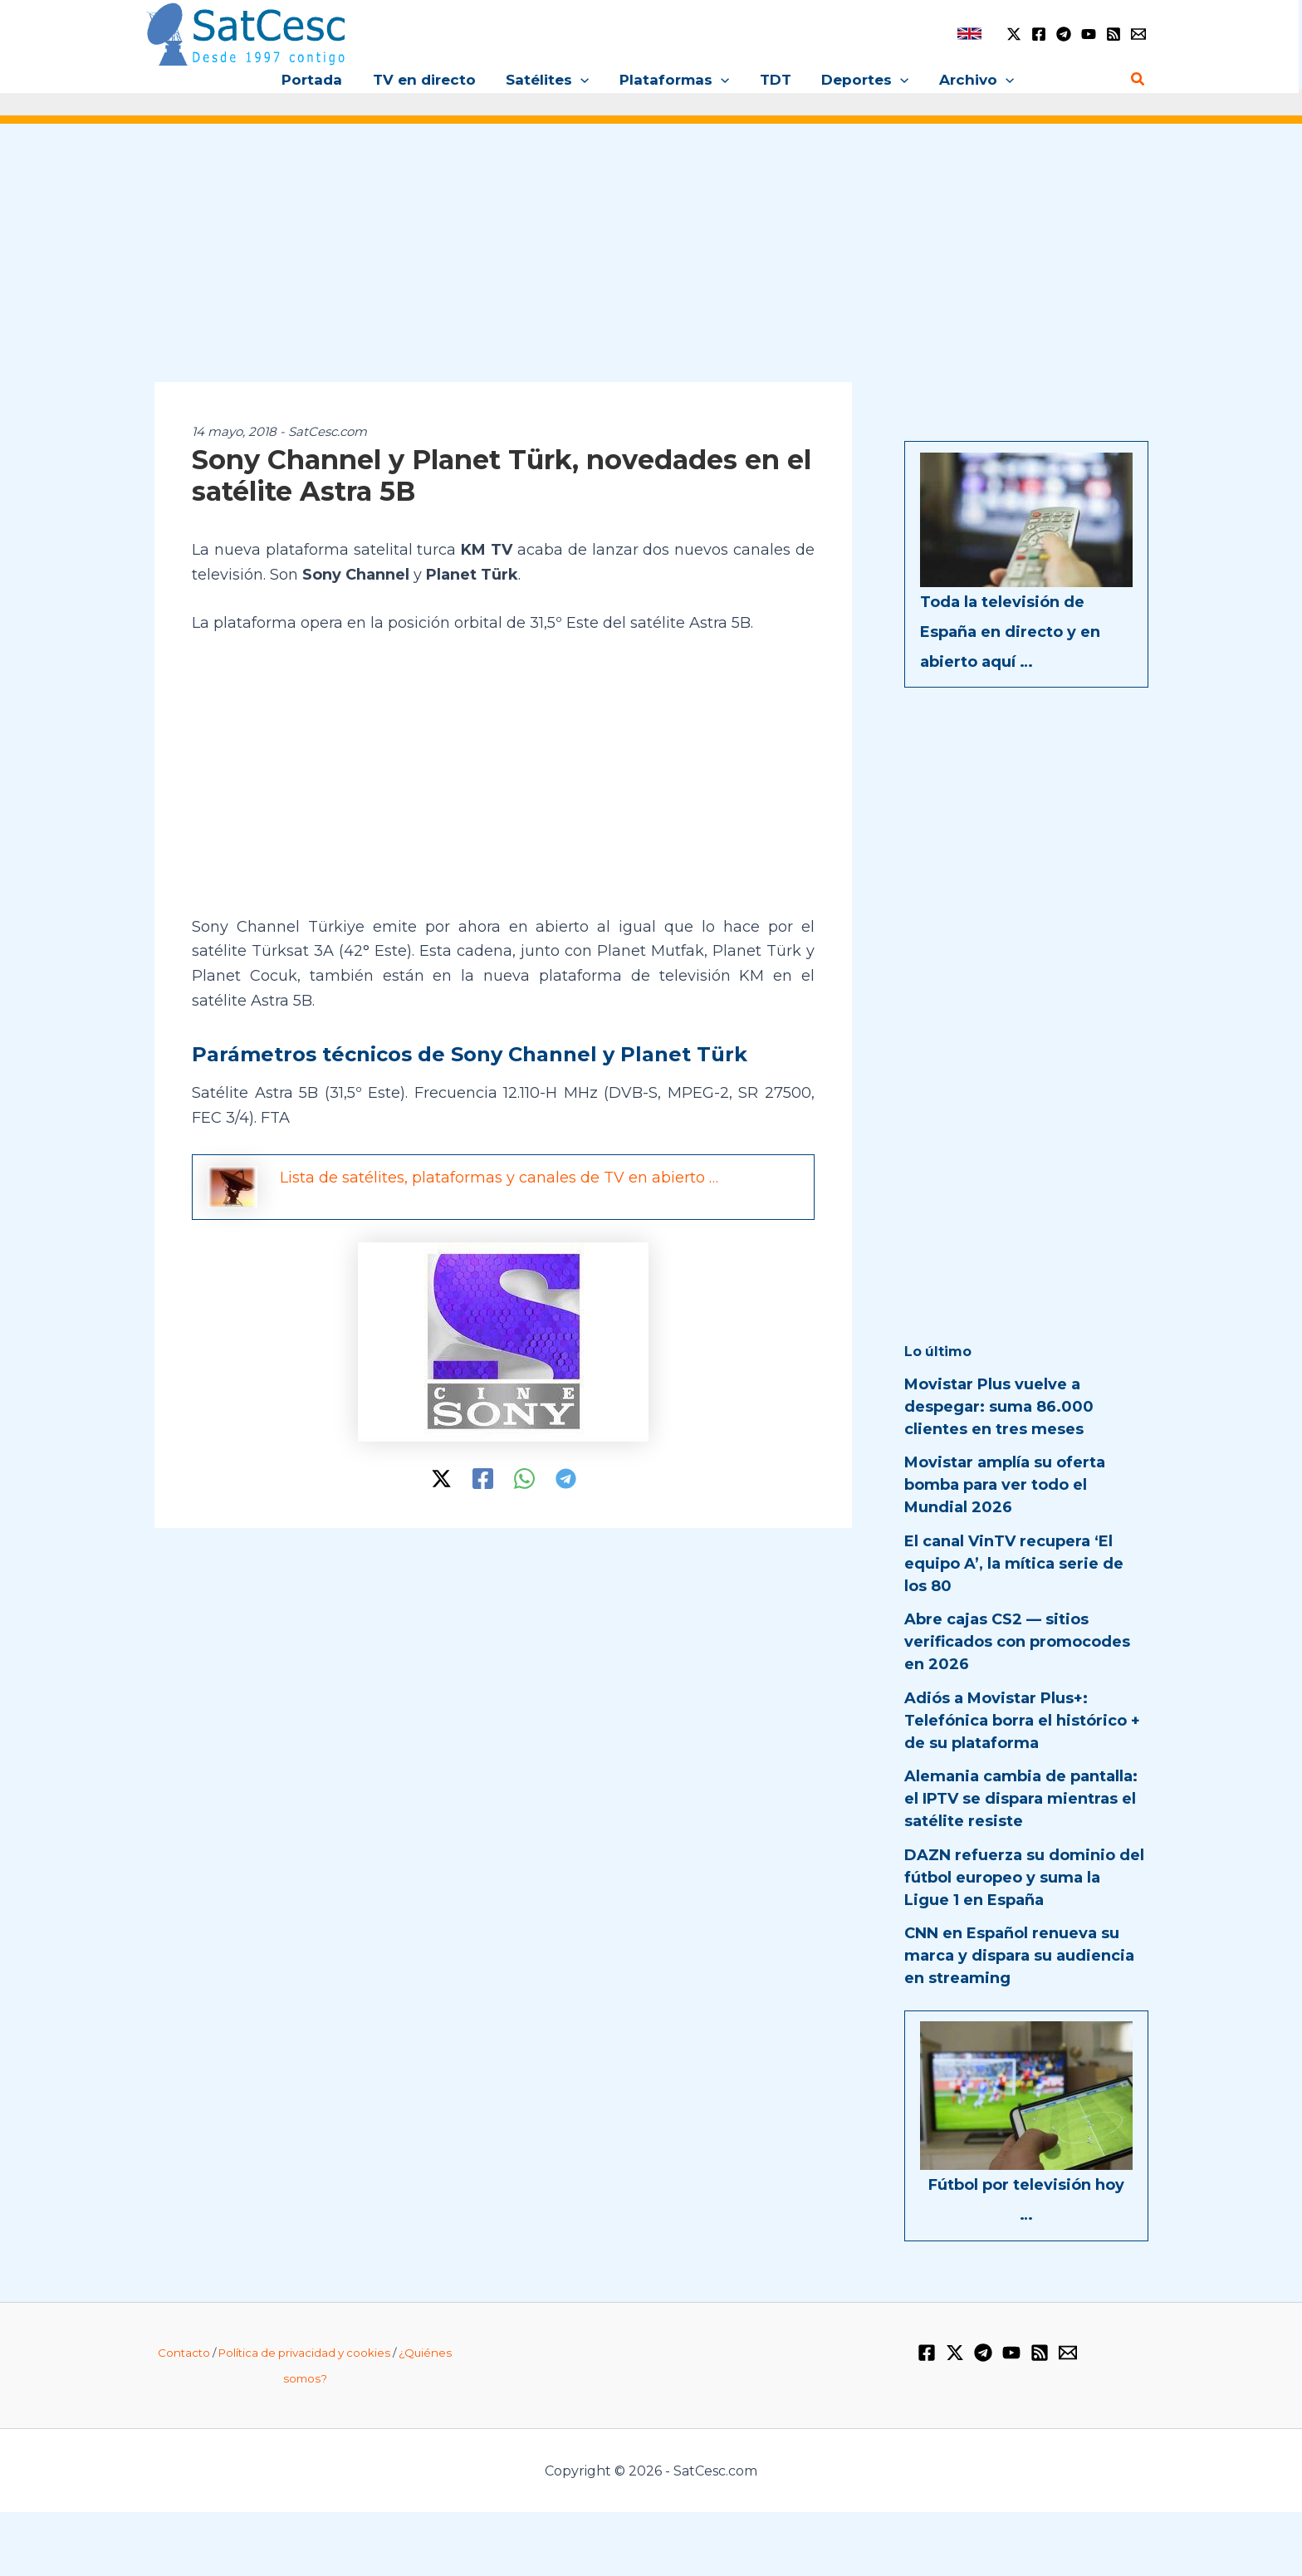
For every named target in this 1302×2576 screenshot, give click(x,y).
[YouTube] (1088, 34)
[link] (969, 34)
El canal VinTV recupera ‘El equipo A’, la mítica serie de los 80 (1013, 1563)
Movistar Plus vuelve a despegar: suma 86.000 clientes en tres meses (999, 1406)
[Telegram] (1063, 34)
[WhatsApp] (524, 1478)
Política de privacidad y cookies (304, 2352)
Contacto (184, 2352)
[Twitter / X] (1013, 34)
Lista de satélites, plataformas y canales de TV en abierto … (499, 1177)
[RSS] (1113, 34)
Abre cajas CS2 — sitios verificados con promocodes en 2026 (1017, 1641)
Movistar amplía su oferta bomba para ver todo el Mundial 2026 (1004, 1484)
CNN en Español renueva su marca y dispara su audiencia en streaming (1019, 1955)
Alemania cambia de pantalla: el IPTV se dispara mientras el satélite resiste (1021, 1798)
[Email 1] (1138, 34)
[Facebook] (1038, 34)
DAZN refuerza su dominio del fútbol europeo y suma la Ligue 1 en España (1024, 1877)
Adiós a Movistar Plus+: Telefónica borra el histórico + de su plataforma (1022, 1720)
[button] (583, 79)
